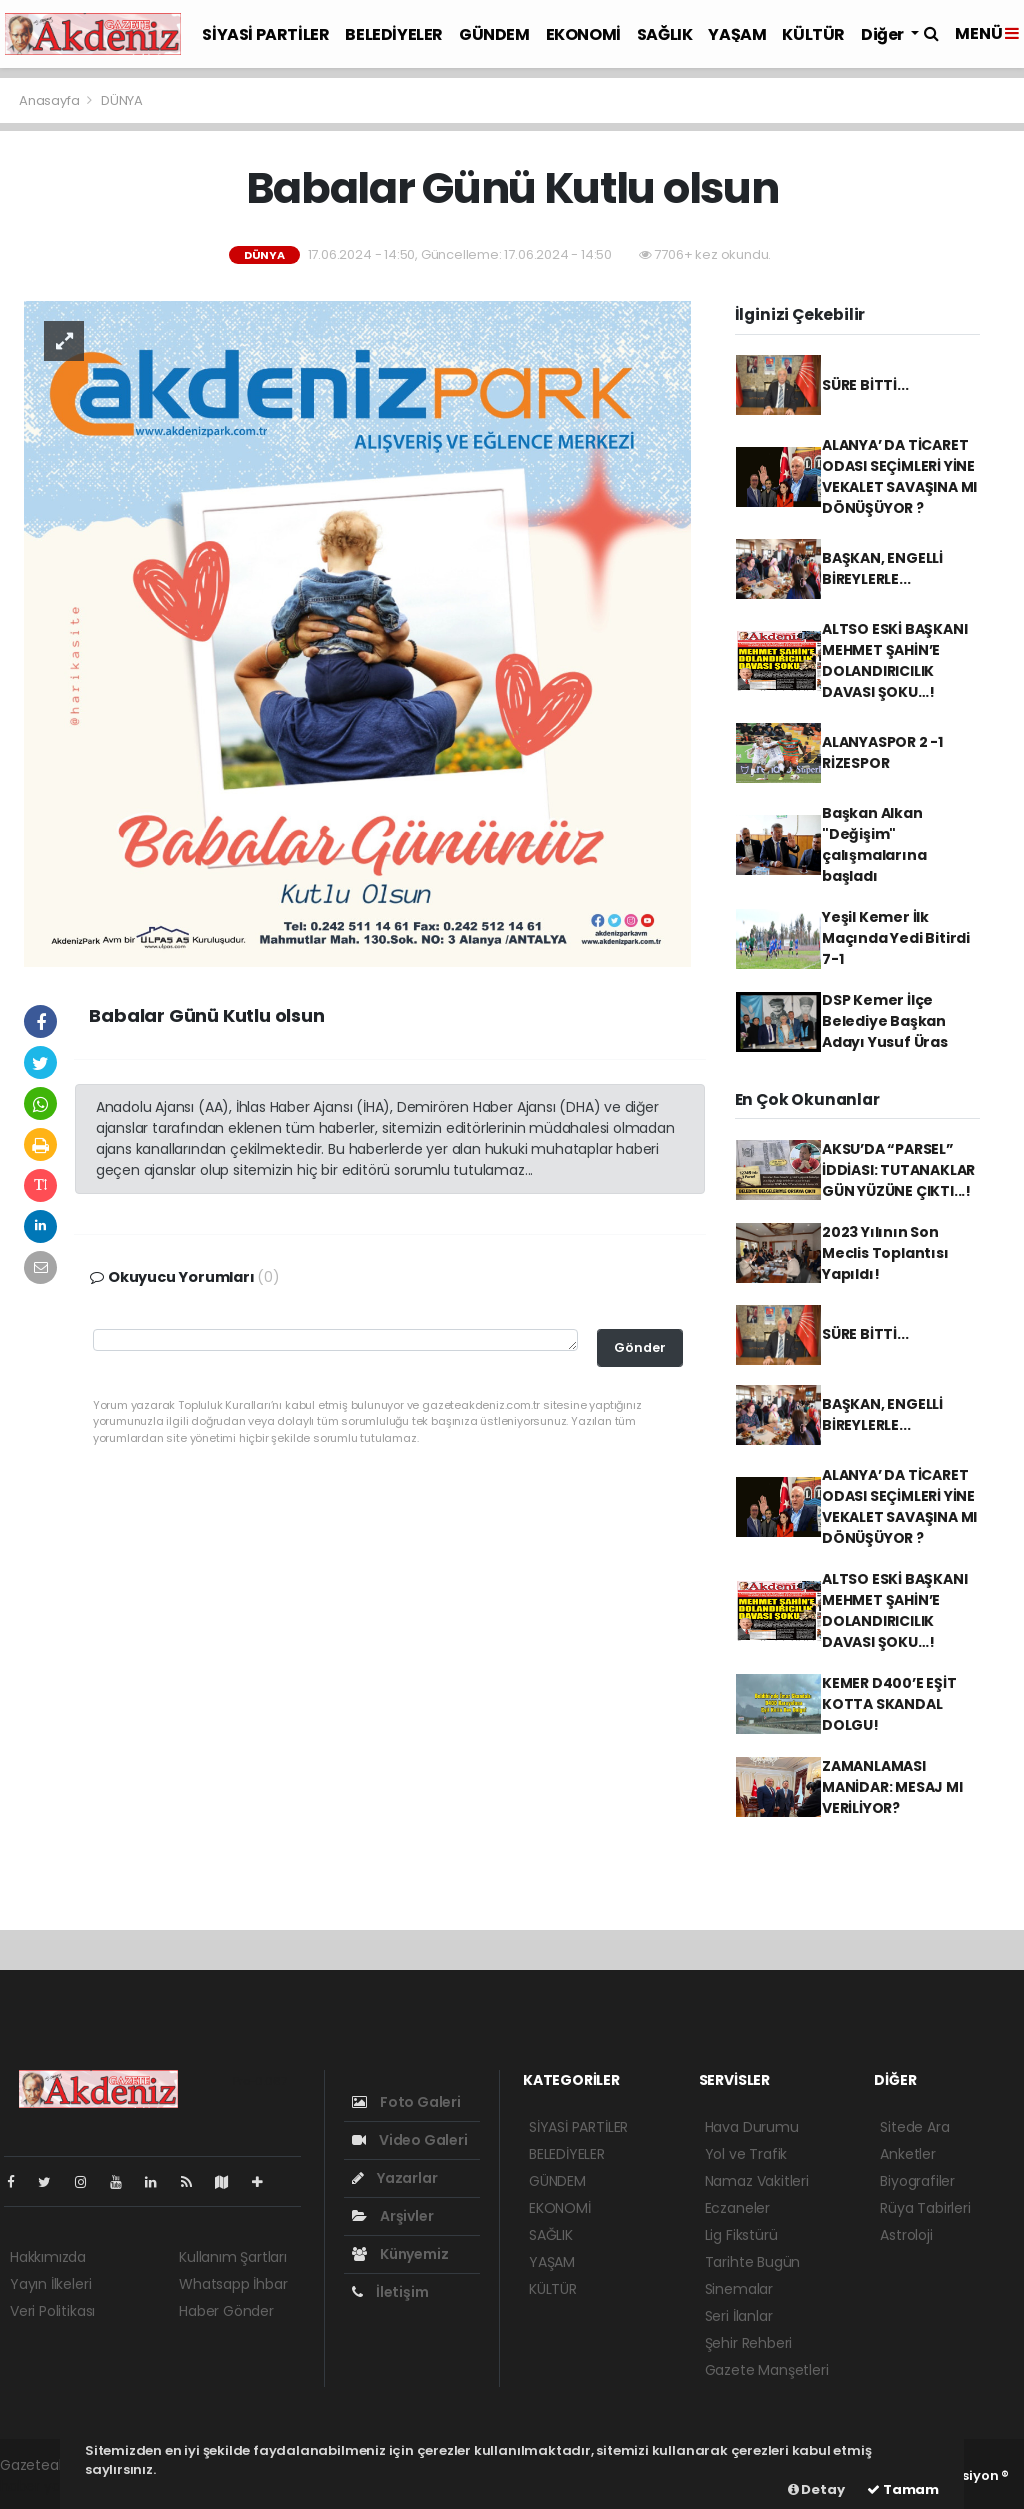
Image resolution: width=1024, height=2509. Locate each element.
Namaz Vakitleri (757, 2181)
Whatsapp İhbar (233, 2284)
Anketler (907, 2154)
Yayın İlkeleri (50, 2284)
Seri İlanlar (739, 2316)
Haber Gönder (226, 2311)
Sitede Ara (914, 2127)
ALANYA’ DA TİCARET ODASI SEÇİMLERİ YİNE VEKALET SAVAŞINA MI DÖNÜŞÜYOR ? (899, 476)
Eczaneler (737, 2208)
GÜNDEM (494, 34)
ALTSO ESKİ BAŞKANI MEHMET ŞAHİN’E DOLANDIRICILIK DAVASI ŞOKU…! (895, 660)
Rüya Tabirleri (925, 2208)
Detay (816, 2489)
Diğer (884, 34)
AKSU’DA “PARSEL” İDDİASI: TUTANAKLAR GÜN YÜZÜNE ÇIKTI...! (898, 1170)
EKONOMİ (583, 34)
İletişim (390, 2292)
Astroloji (906, 2235)
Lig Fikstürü (741, 2235)
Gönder (640, 1347)
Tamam (903, 2489)
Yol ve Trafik (746, 2154)
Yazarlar (394, 2178)
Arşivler (392, 2216)
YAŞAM (737, 34)
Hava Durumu (752, 2127)
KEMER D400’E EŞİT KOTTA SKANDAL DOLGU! (889, 1704)
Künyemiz (400, 2254)
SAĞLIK (665, 34)
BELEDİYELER (394, 34)
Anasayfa (50, 100)
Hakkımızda (48, 2257)
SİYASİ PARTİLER (265, 34)
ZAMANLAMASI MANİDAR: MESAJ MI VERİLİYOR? (892, 1787)
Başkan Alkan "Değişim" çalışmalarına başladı (874, 844)
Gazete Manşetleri (767, 2370)
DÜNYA (122, 100)
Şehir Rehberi (749, 2343)
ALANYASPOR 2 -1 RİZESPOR (882, 752)
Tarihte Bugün (753, 2262)
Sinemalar (739, 2289)
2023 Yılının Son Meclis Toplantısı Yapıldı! (885, 1253)
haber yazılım (45, 2486)
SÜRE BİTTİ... (865, 385)
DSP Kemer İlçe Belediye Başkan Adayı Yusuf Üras (885, 1021)
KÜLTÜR (813, 34)
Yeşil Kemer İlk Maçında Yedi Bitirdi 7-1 (896, 938)
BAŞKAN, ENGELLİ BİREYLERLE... (882, 568)
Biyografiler (917, 2181)
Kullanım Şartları (233, 2257)
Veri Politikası (52, 2311)
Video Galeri (409, 2140)
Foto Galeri (406, 2102)
